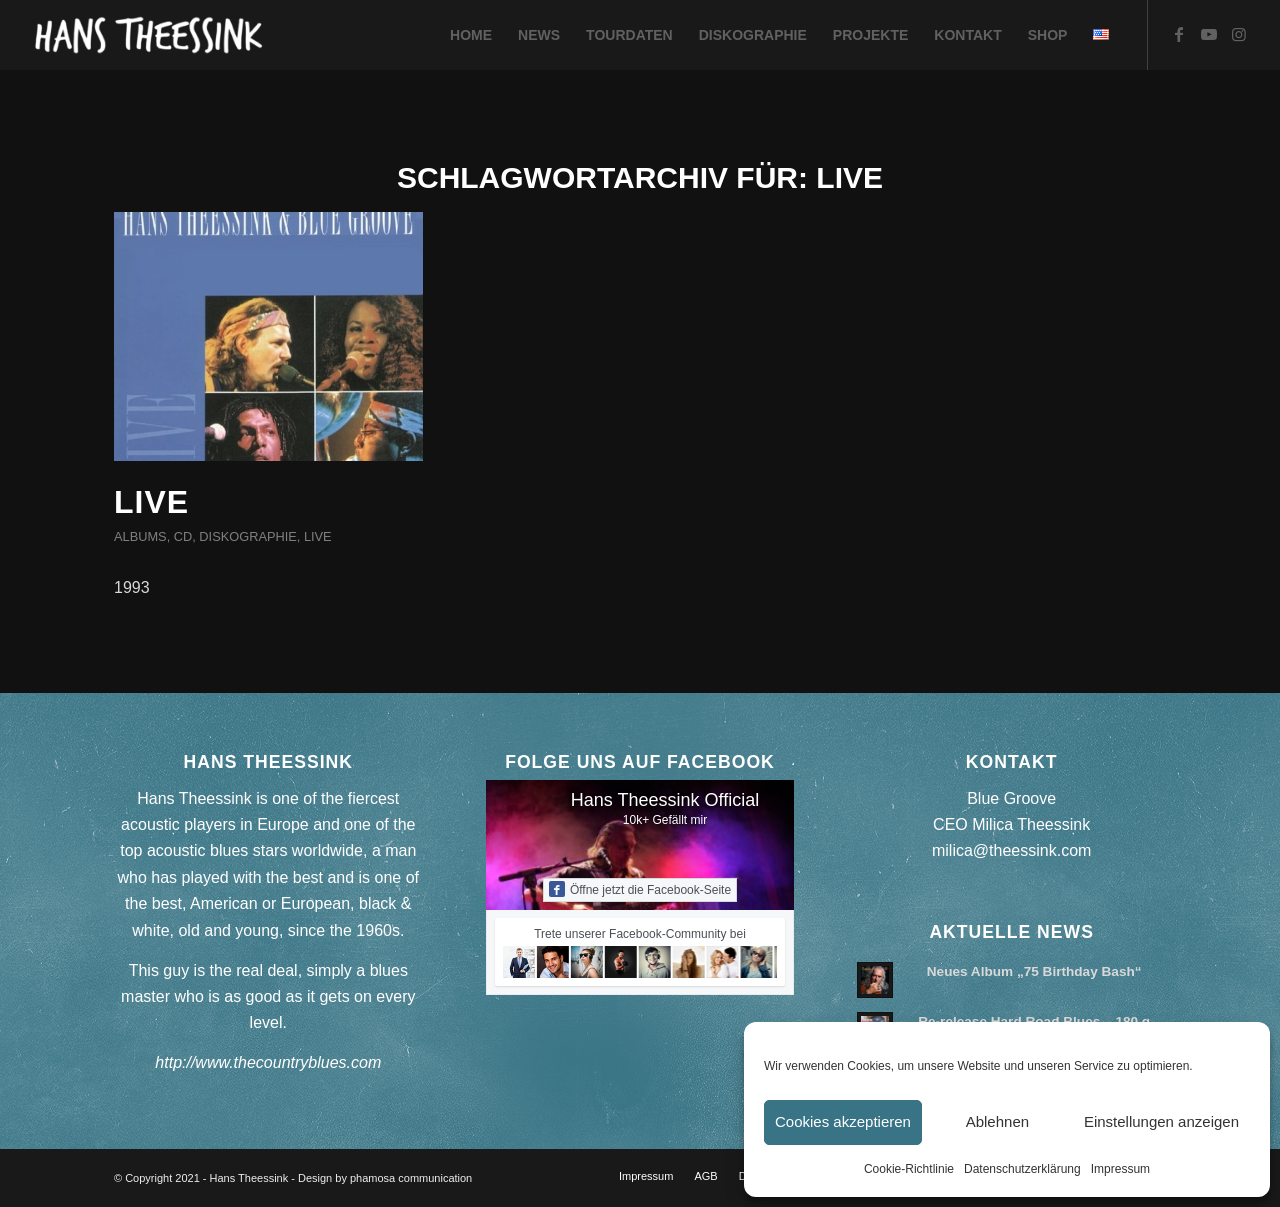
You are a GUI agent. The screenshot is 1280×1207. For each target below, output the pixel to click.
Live (151, 502)
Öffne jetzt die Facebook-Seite (640, 889)
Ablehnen (997, 1121)
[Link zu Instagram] (1239, 34)
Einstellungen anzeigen (1161, 1121)
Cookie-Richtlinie (909, 1169)
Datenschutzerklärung (1022, 1169)
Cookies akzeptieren (843, 1121)
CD (183, 536)
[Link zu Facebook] (1179, 34)
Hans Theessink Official (665, 800)
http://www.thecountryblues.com (268, 1062)
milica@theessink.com (1011, 850)
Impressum (1120, 1169)
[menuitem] (471, 35)
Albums (140, 536)
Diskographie (247, 536)
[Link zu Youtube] (1209, 34)
